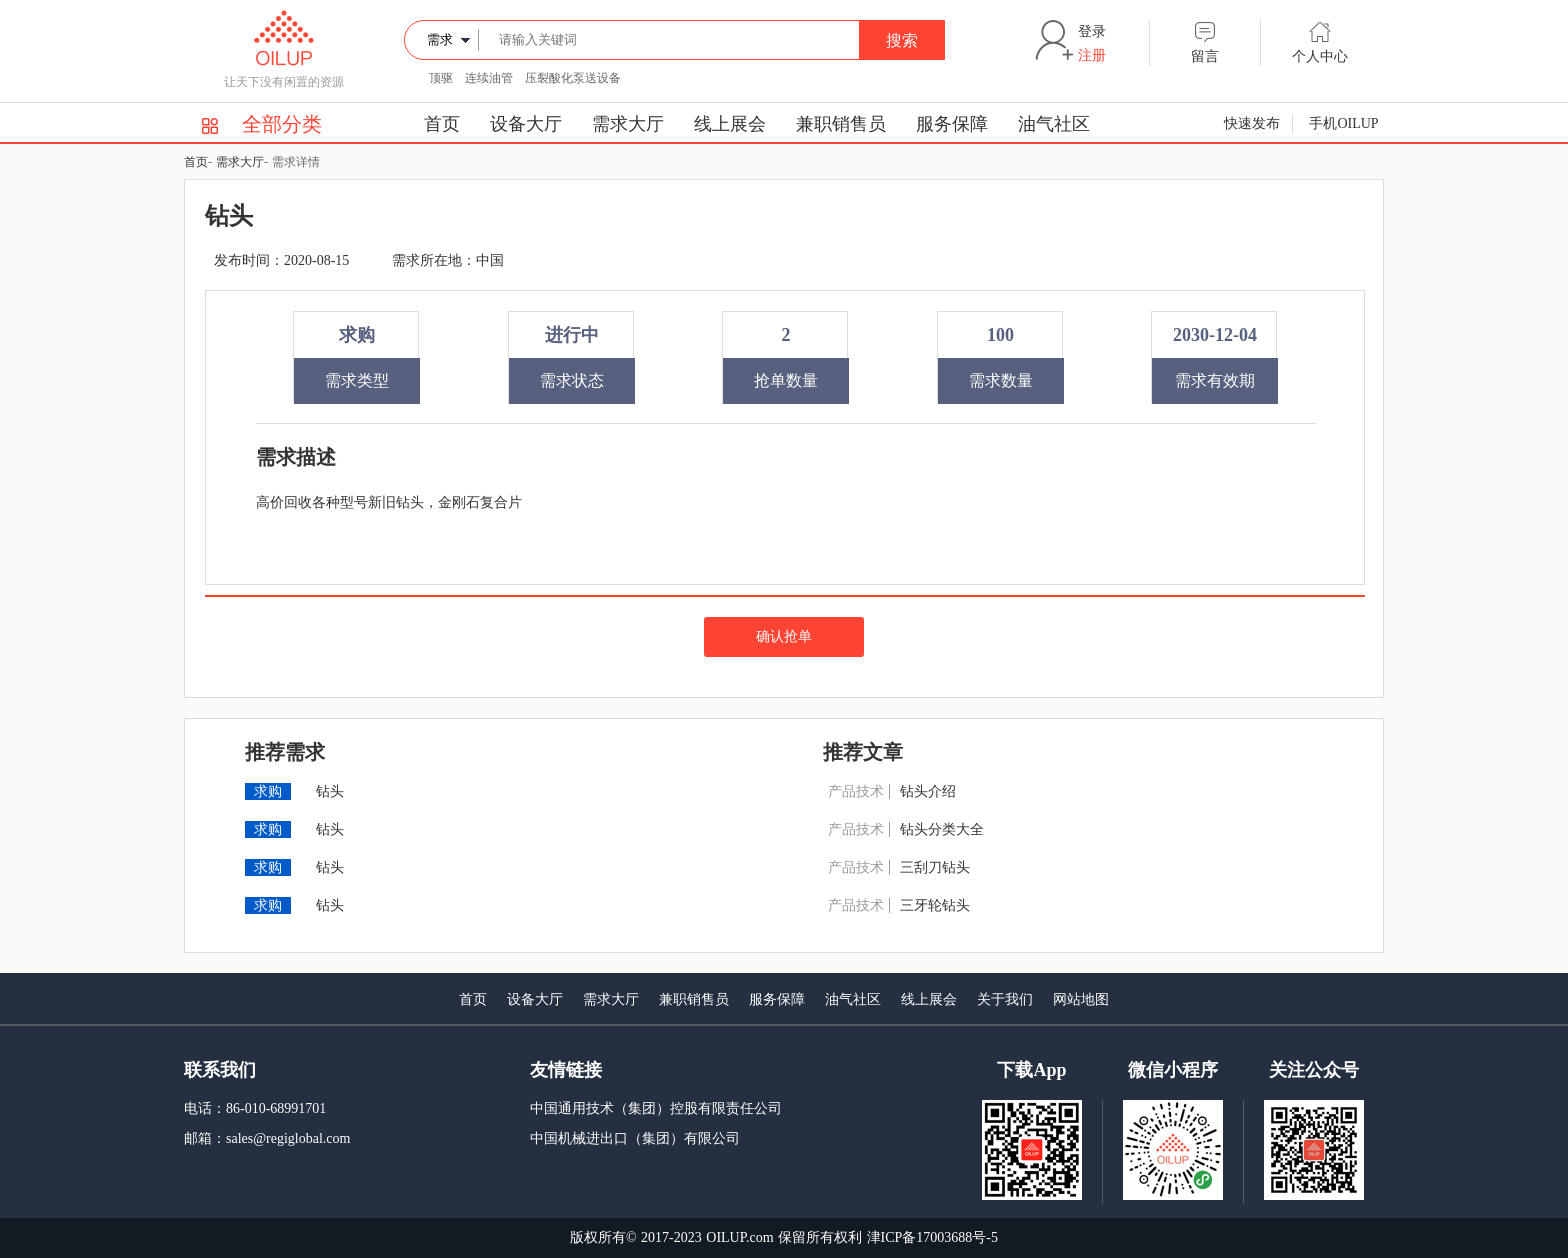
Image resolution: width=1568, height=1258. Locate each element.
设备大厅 (526, 124)
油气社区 (1054, 124)
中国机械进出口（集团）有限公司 (635, 1138)
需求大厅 (628, 124)
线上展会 (730, 124)
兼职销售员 (841, 124)
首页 (442, 124)
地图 (1095, 999)
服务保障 (952, 124)
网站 (1067, 999)
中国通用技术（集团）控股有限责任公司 (656, 1108)
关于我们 (1005, 999)
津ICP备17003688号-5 (932, 1237)
